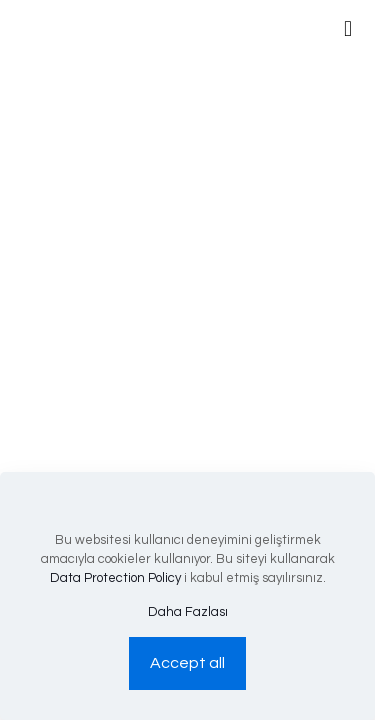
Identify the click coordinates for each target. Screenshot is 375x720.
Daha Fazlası (188, 612)
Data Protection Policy (115, 578)
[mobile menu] (348, 30)
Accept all (187, 663)
